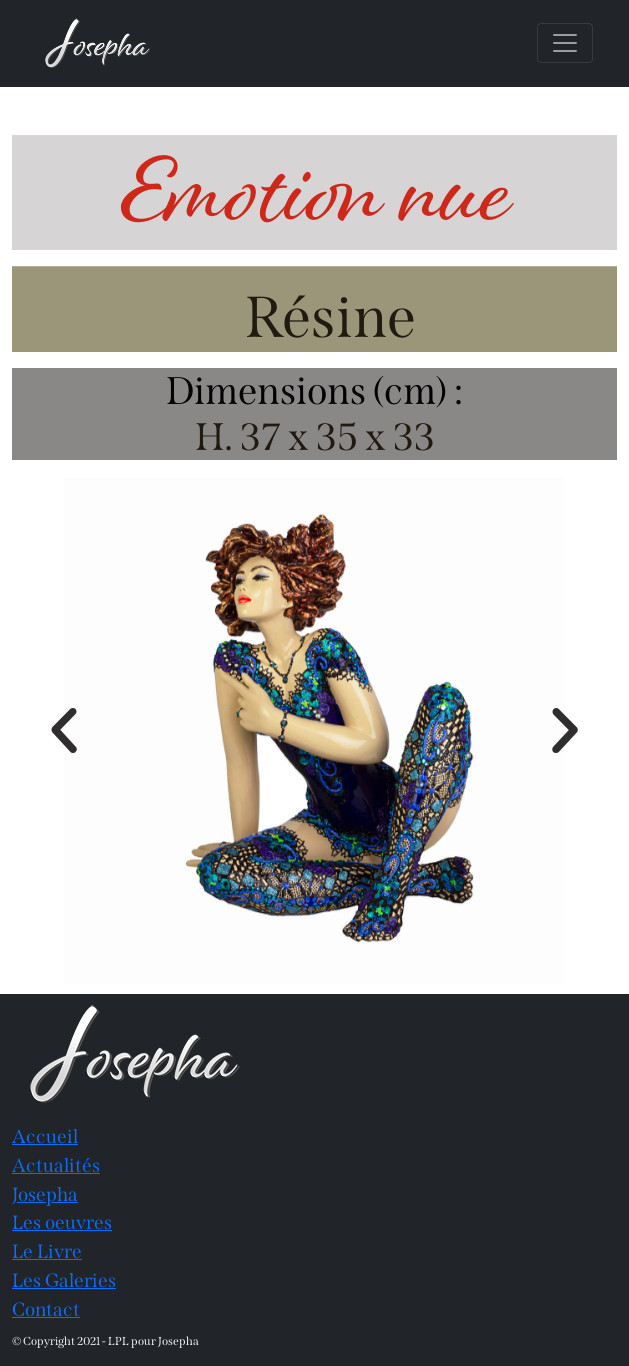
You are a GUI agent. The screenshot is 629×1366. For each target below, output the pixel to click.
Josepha (45, 1194)
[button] (64, 731)
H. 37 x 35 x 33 (315, 437)
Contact (46, 1309)
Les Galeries (64, 1280)
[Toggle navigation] (565, 43)
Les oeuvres (62, 1222)
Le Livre (47, 1251)
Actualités (56, 1165)
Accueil (45, 1136)
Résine (330, 317)
